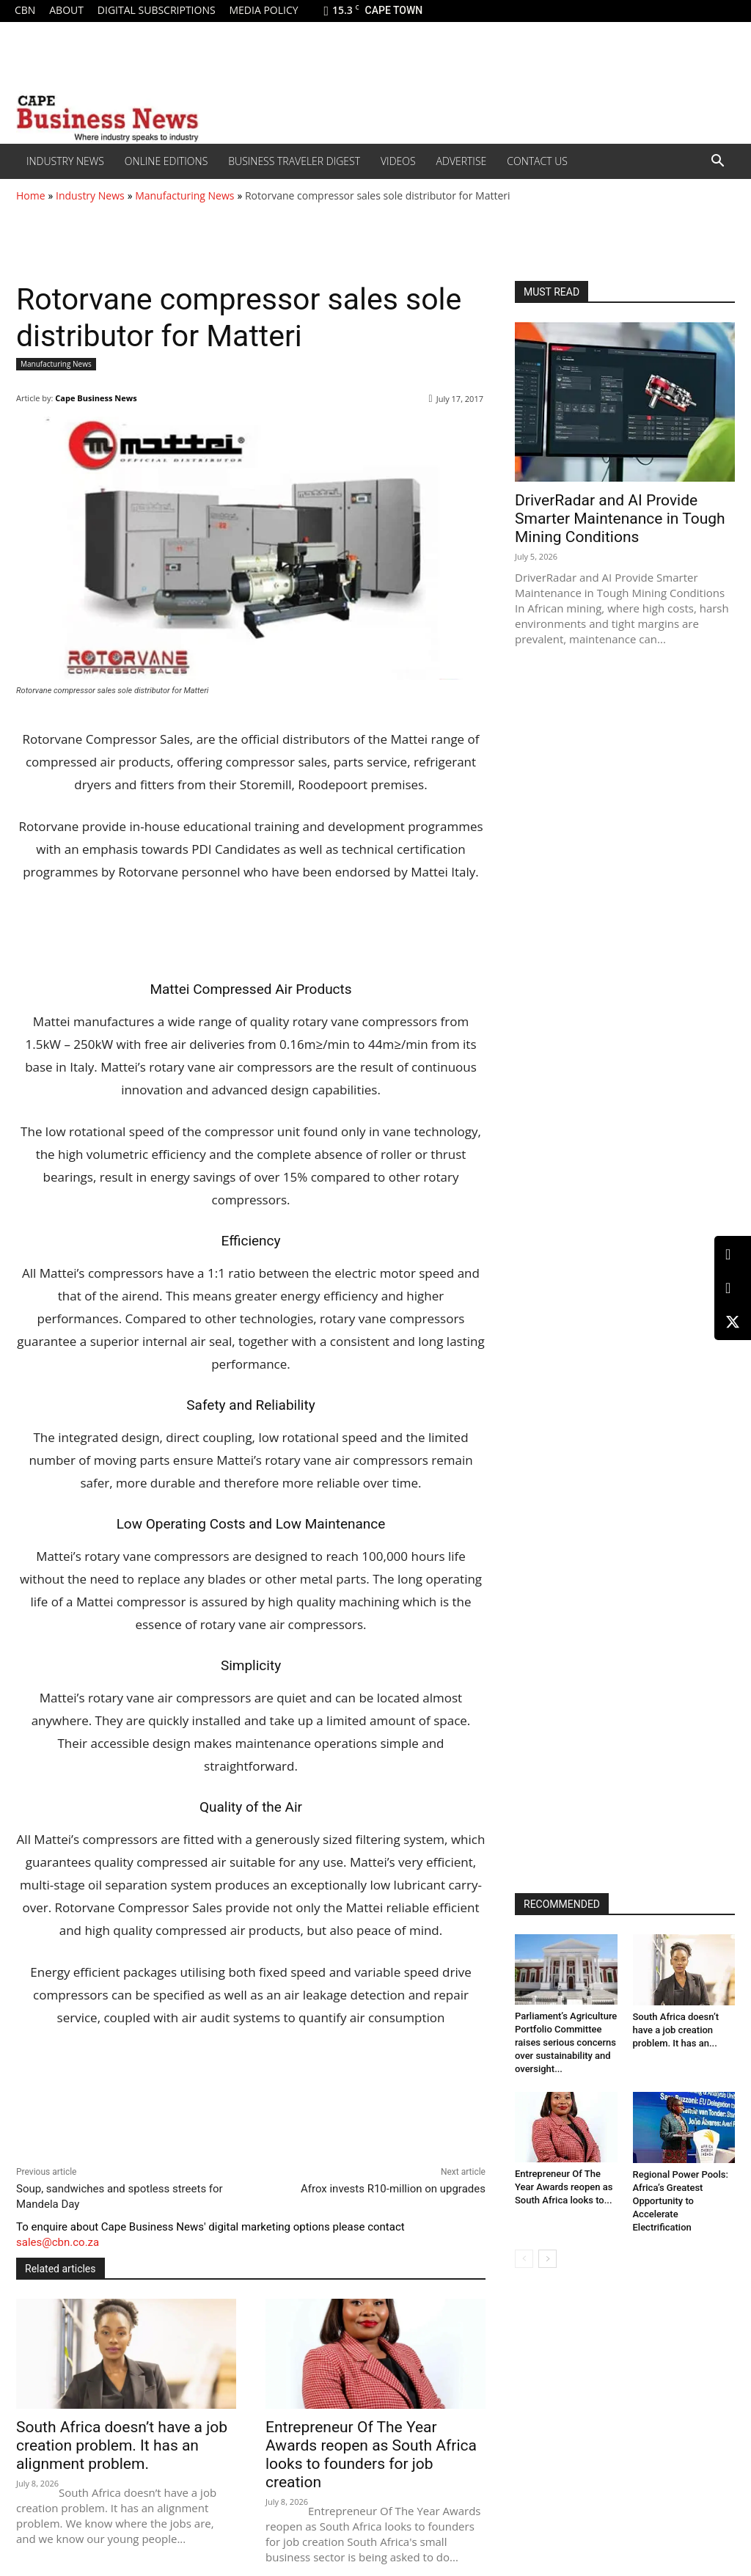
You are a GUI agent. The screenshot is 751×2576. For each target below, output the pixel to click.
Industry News (65, 161)
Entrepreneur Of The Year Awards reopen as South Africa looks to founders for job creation (371, 2454)
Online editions (166, 161)
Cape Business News (95, 397)
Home (30, 195)
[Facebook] (733, 1288)
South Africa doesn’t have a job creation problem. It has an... (676, 2030)
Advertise (461, 161)
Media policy (263, 10)
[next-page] (547, 2259)
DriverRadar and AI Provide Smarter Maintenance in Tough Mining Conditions (620, 518)
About (66, 10)
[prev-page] (524, 2259)
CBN (25, 10)
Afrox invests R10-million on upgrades (393, 2188)
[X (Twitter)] (733, 1322)
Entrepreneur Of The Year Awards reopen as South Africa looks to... (563, 2187)
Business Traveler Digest (294, 161)
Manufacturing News (184, 195)
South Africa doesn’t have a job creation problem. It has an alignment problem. (121, 2445)
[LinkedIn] (733, 1254)
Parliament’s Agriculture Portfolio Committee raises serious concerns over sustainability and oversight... (566, 2042)
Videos (398, 161)
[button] (717, 162)
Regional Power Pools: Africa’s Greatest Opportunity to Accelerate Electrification (680, 2201)
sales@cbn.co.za (57, 2242)
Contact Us (537, 161)
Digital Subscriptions (157, 10)
